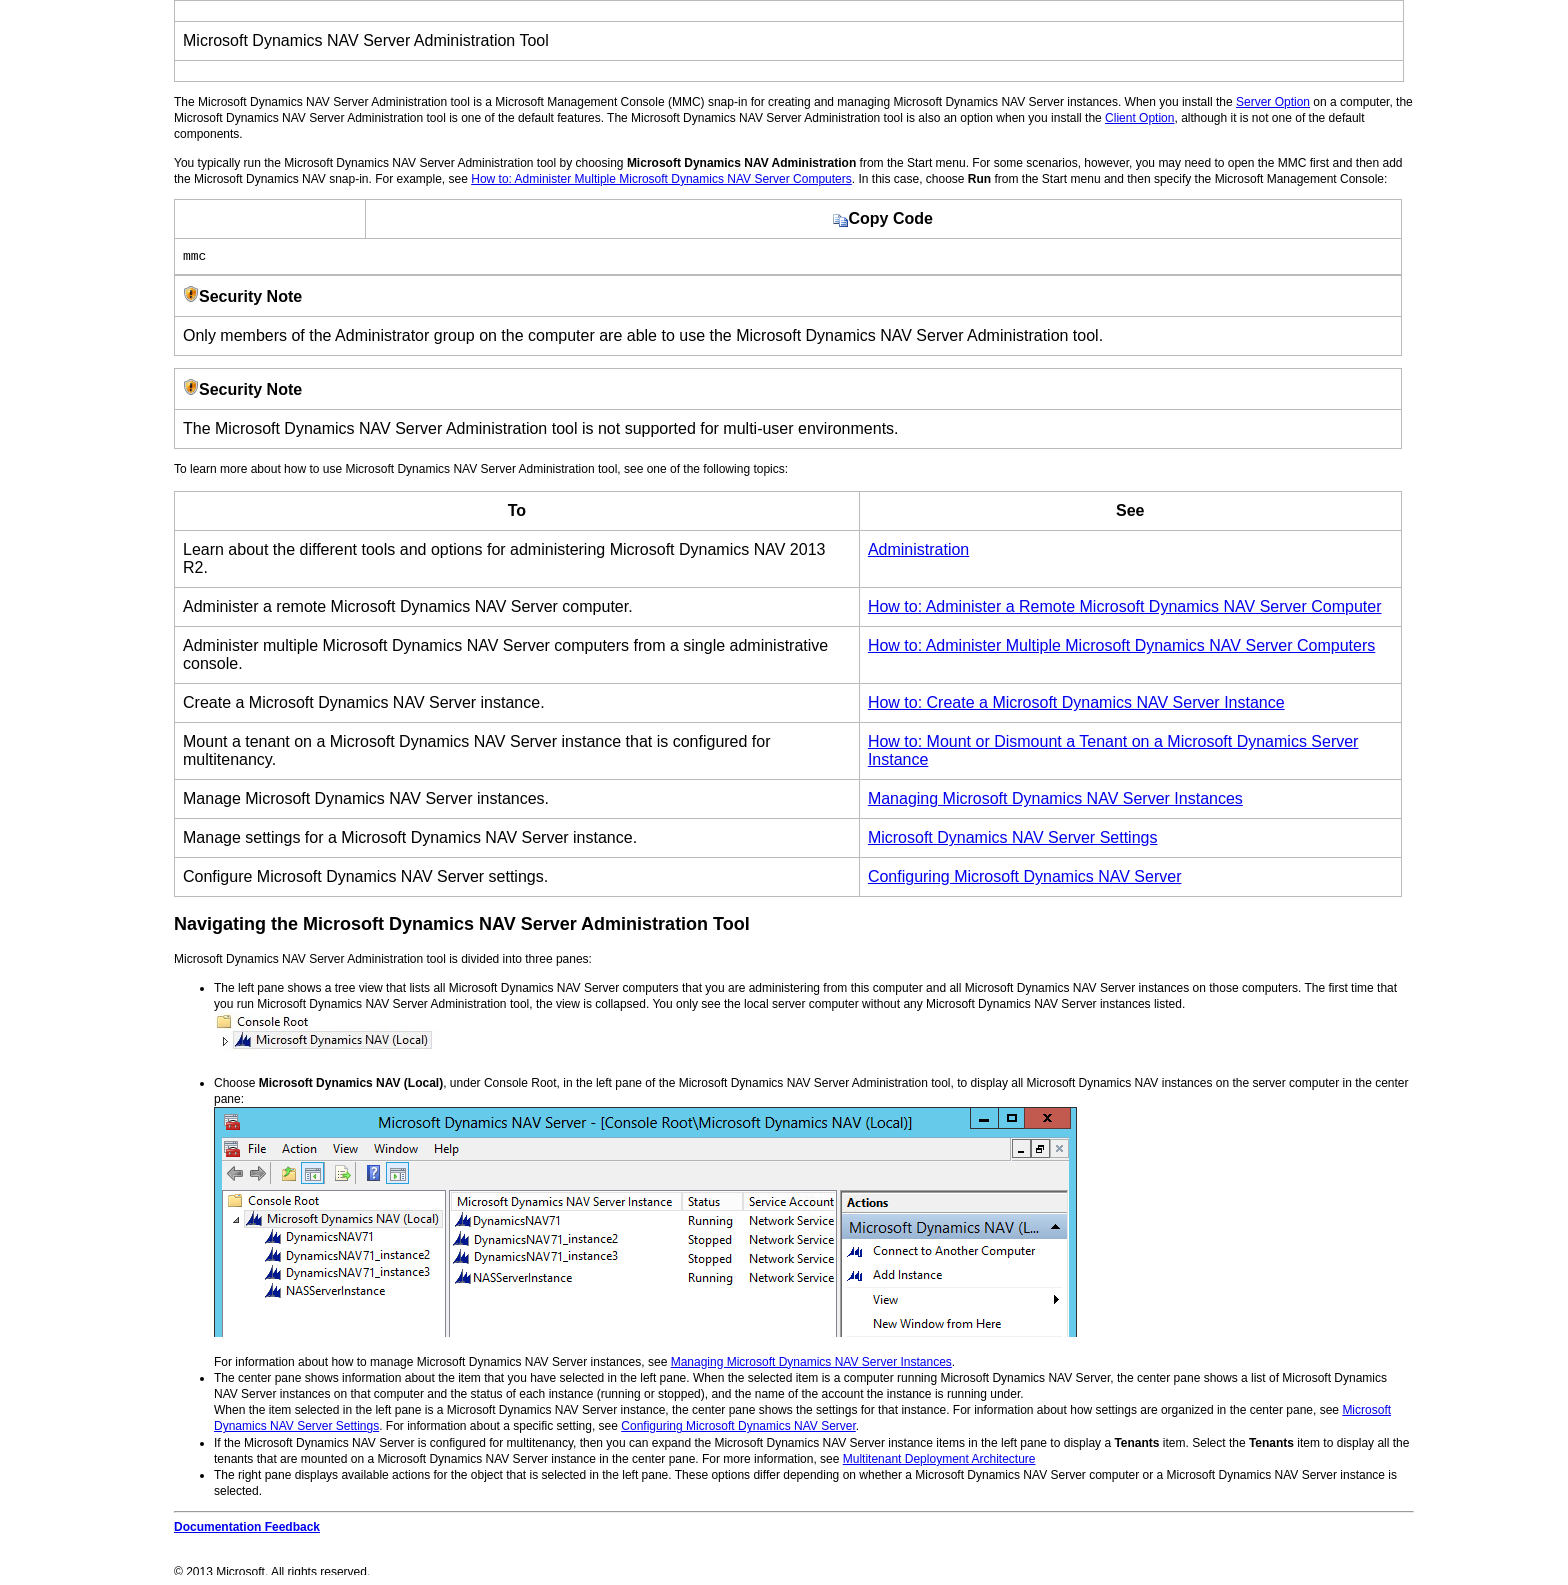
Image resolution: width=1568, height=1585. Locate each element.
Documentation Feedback (247, 1530)
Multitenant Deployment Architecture (939, 1462)
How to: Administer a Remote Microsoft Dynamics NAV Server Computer (1125, 609)
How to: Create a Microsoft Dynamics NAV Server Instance (1076, 705)
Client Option (1139, 118)
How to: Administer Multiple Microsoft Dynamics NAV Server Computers (661, 179)
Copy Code (882, 218)
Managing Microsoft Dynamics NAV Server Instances (1055, 801)
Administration (918, 552)
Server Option (1273, 102)
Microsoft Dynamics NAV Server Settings (1013, 840)
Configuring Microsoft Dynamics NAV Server (1025, 879)
